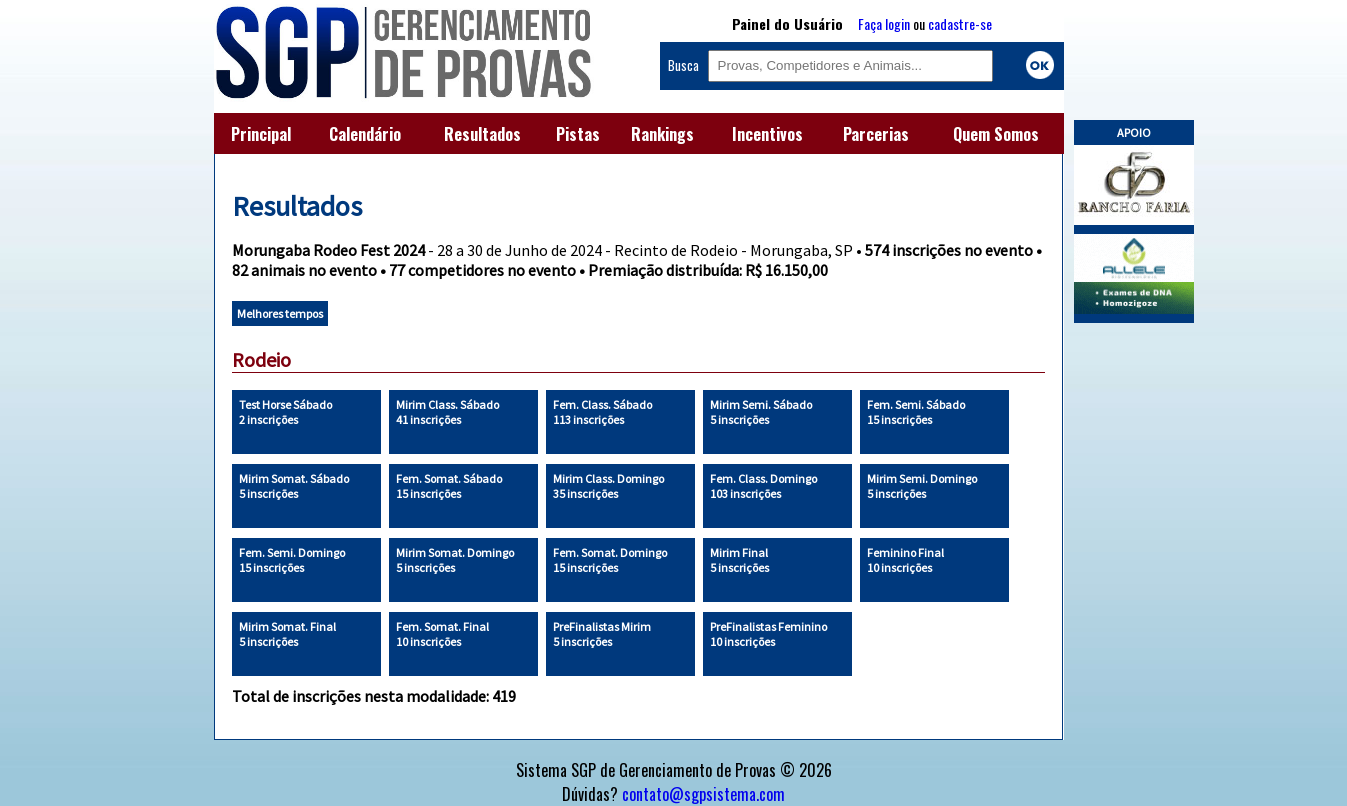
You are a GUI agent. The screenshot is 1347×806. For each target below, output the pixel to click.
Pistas (578, 134)
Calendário (365, 134)
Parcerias (876, 134)
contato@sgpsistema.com (703, 794)
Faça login (884, 23)
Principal (261, 134)
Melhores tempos (280, 313)
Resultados (482, 134)
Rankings (662, 134)
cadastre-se (960, 23)
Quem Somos (996, 134)
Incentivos (767, 134)
